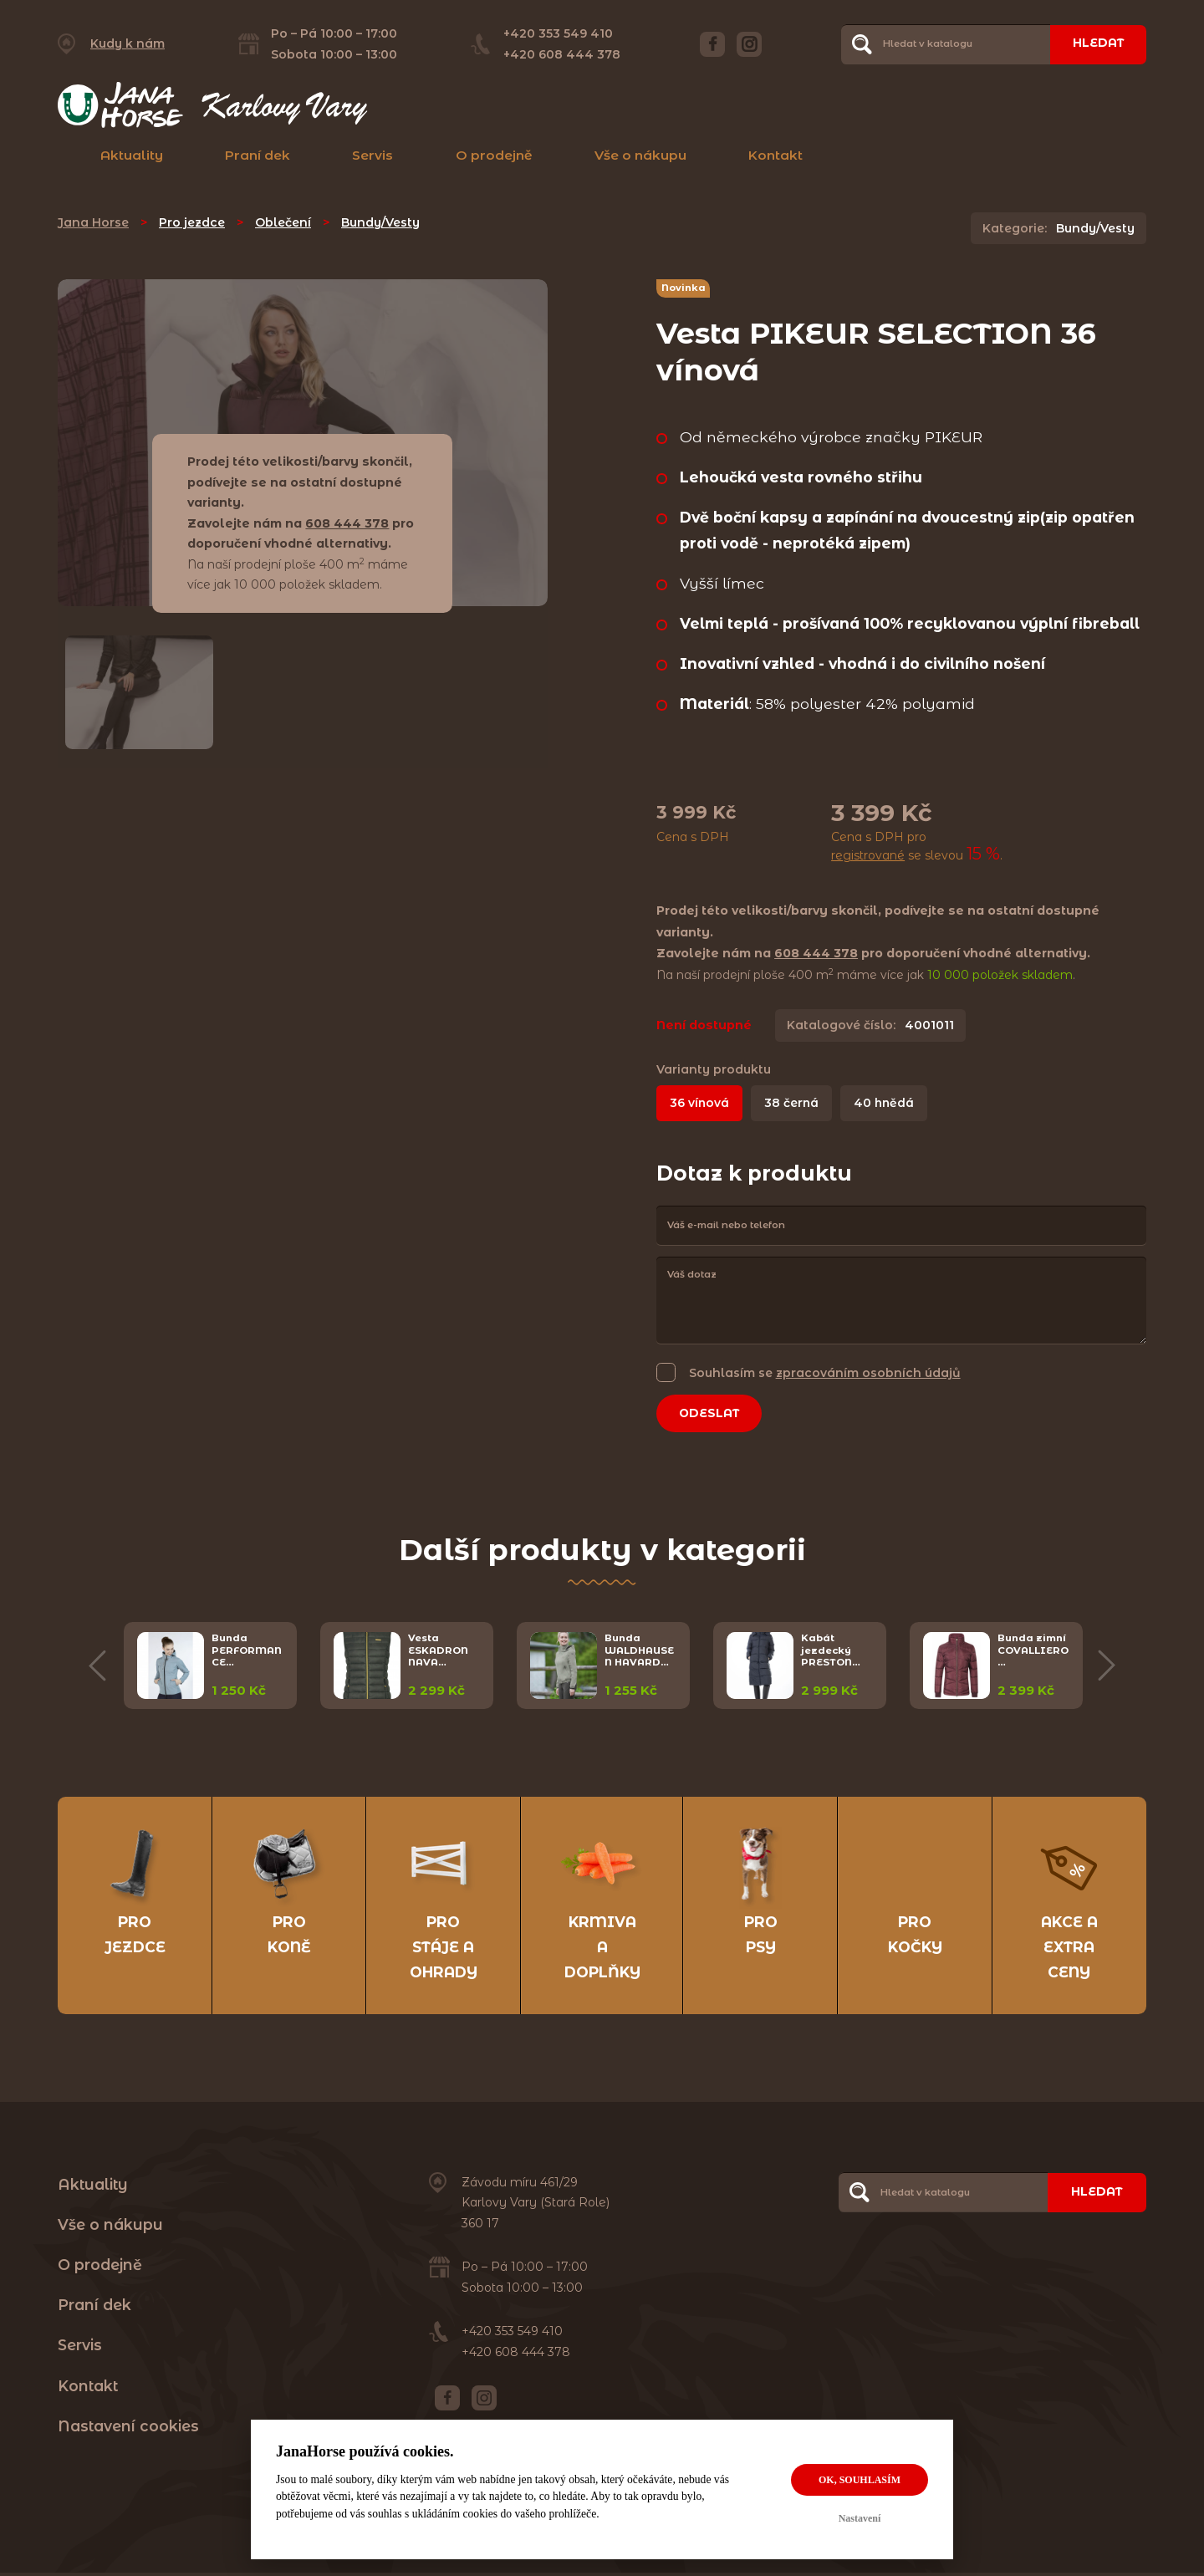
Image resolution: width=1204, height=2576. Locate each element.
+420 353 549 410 (557, 33)
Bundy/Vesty (380, 222)
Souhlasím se (825, 1372)
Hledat (1097, 43)
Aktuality (131, 155)
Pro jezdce (192, 222)
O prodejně (494, 155)
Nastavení (860, 2518)
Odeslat (711, 1413)
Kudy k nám (127, 43)
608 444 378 (347, 523)
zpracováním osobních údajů (868, 1372)
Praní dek (257, 155)
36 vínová (700, 1102)
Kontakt (775, 155)
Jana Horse (93, 222)
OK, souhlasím (859, 2480)
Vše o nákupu (640, 155)
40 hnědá (887, 1102)
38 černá (793, 1102)
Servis (372, 155)
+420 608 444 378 (561, 54)
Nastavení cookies (128, 2428)
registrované (868, 855)
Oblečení (283, 222)
